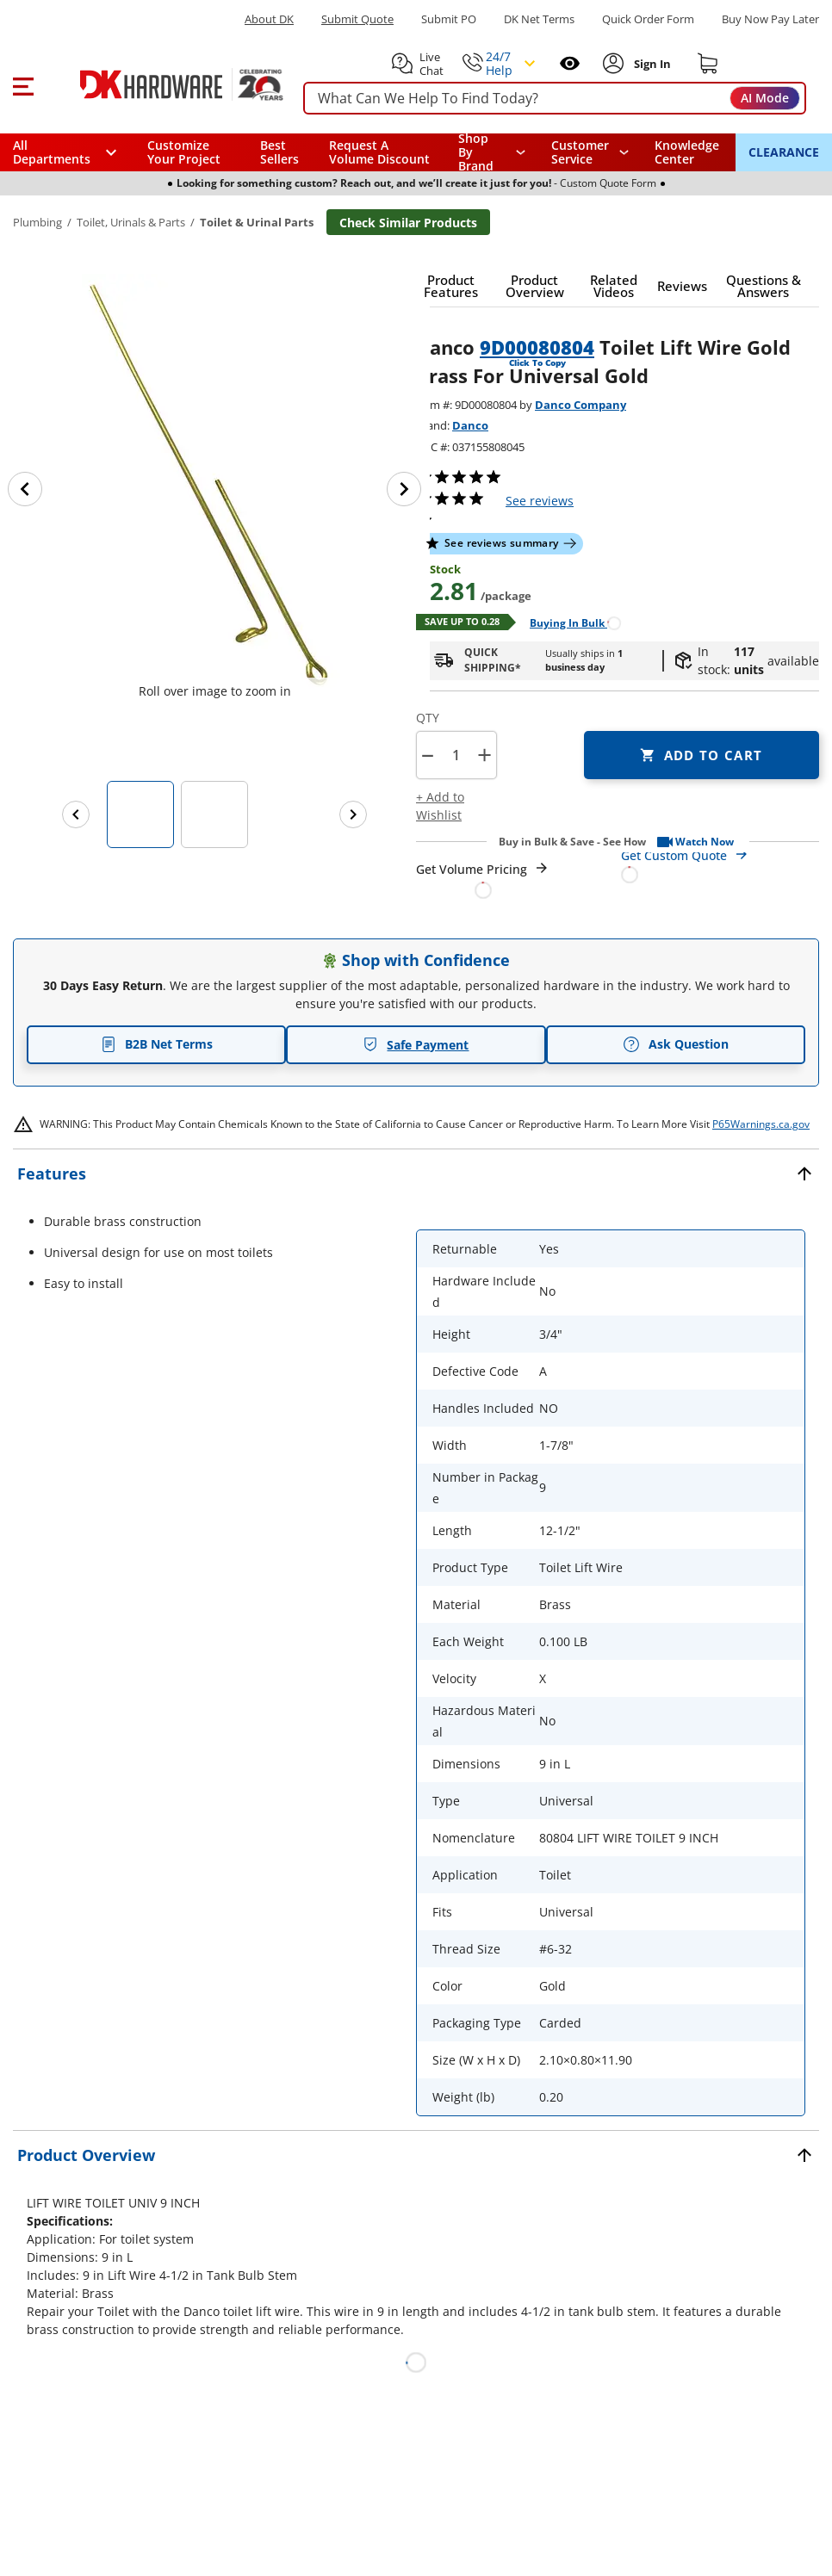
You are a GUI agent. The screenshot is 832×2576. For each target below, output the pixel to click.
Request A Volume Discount (379, 152)
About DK (269, 19)
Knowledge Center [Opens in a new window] (687, 152)
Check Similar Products (408, 222)
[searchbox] (555, 99)
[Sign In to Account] (651, 64)
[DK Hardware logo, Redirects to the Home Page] (162, 84)
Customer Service (580, 152)
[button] (23, 84)
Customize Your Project (183, 152)
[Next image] (404, 489)
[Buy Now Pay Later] (770, 19)
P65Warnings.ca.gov (761, 1124)
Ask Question (676, 1044)
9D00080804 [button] (537, 347)
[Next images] (353, 814)
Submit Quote (357, 19)
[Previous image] (25, 489)
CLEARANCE (783, 152)
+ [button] (484, 754)
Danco (470, 425)
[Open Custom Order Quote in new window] (720, 864)
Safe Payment (416, 1045)
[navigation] (590, 152)
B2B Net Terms (157, 1044)
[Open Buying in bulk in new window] (569, 622)
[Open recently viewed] (570, 63)
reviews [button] (540, 500)
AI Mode (765, 98)
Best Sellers (279, 152)
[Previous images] (76, 814)
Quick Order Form (648, 19)
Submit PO (448, 19)
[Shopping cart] (708, 63)
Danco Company (580, 404)
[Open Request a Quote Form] (482, 879)
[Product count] (455, 755)
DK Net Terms (539, 19)
